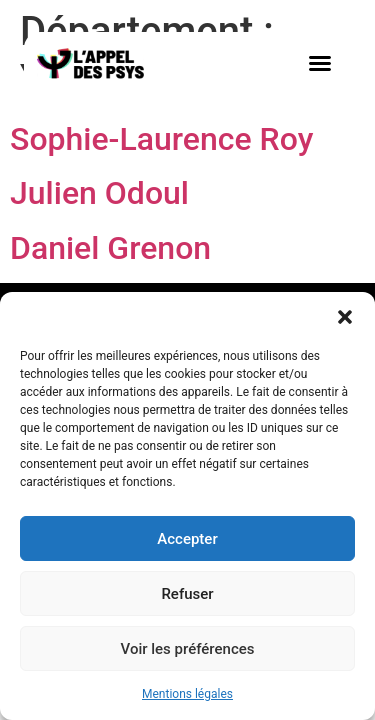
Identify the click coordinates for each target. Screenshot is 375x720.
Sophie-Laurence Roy (161, 139)
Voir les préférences (188, 649)
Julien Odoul (99, 193)
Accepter (187, 539)
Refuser (187, 594)
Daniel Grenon (110, 248)
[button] (345, 317)
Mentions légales (187, 694)
